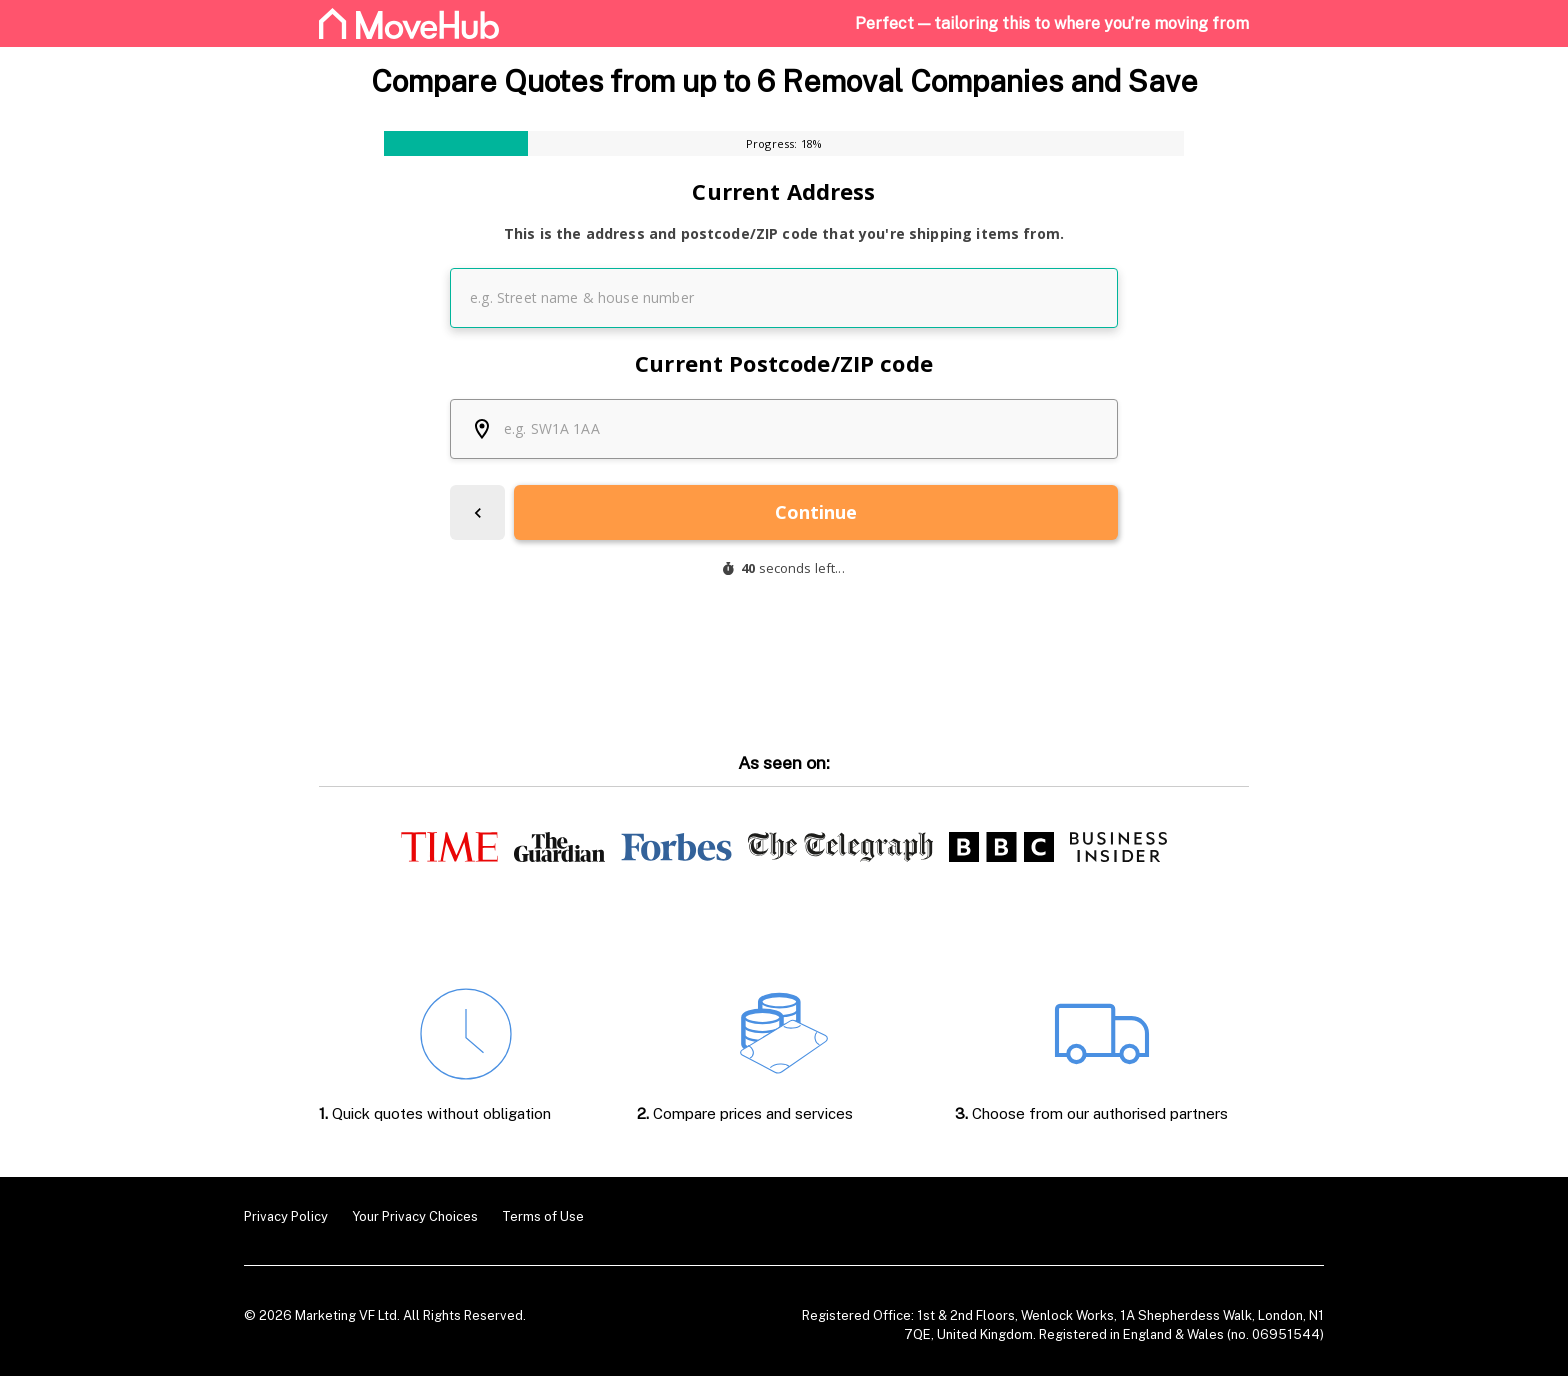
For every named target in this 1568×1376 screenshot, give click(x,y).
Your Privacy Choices (415, 1216)
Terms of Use (543, 1216)
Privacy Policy (286, 1216)
